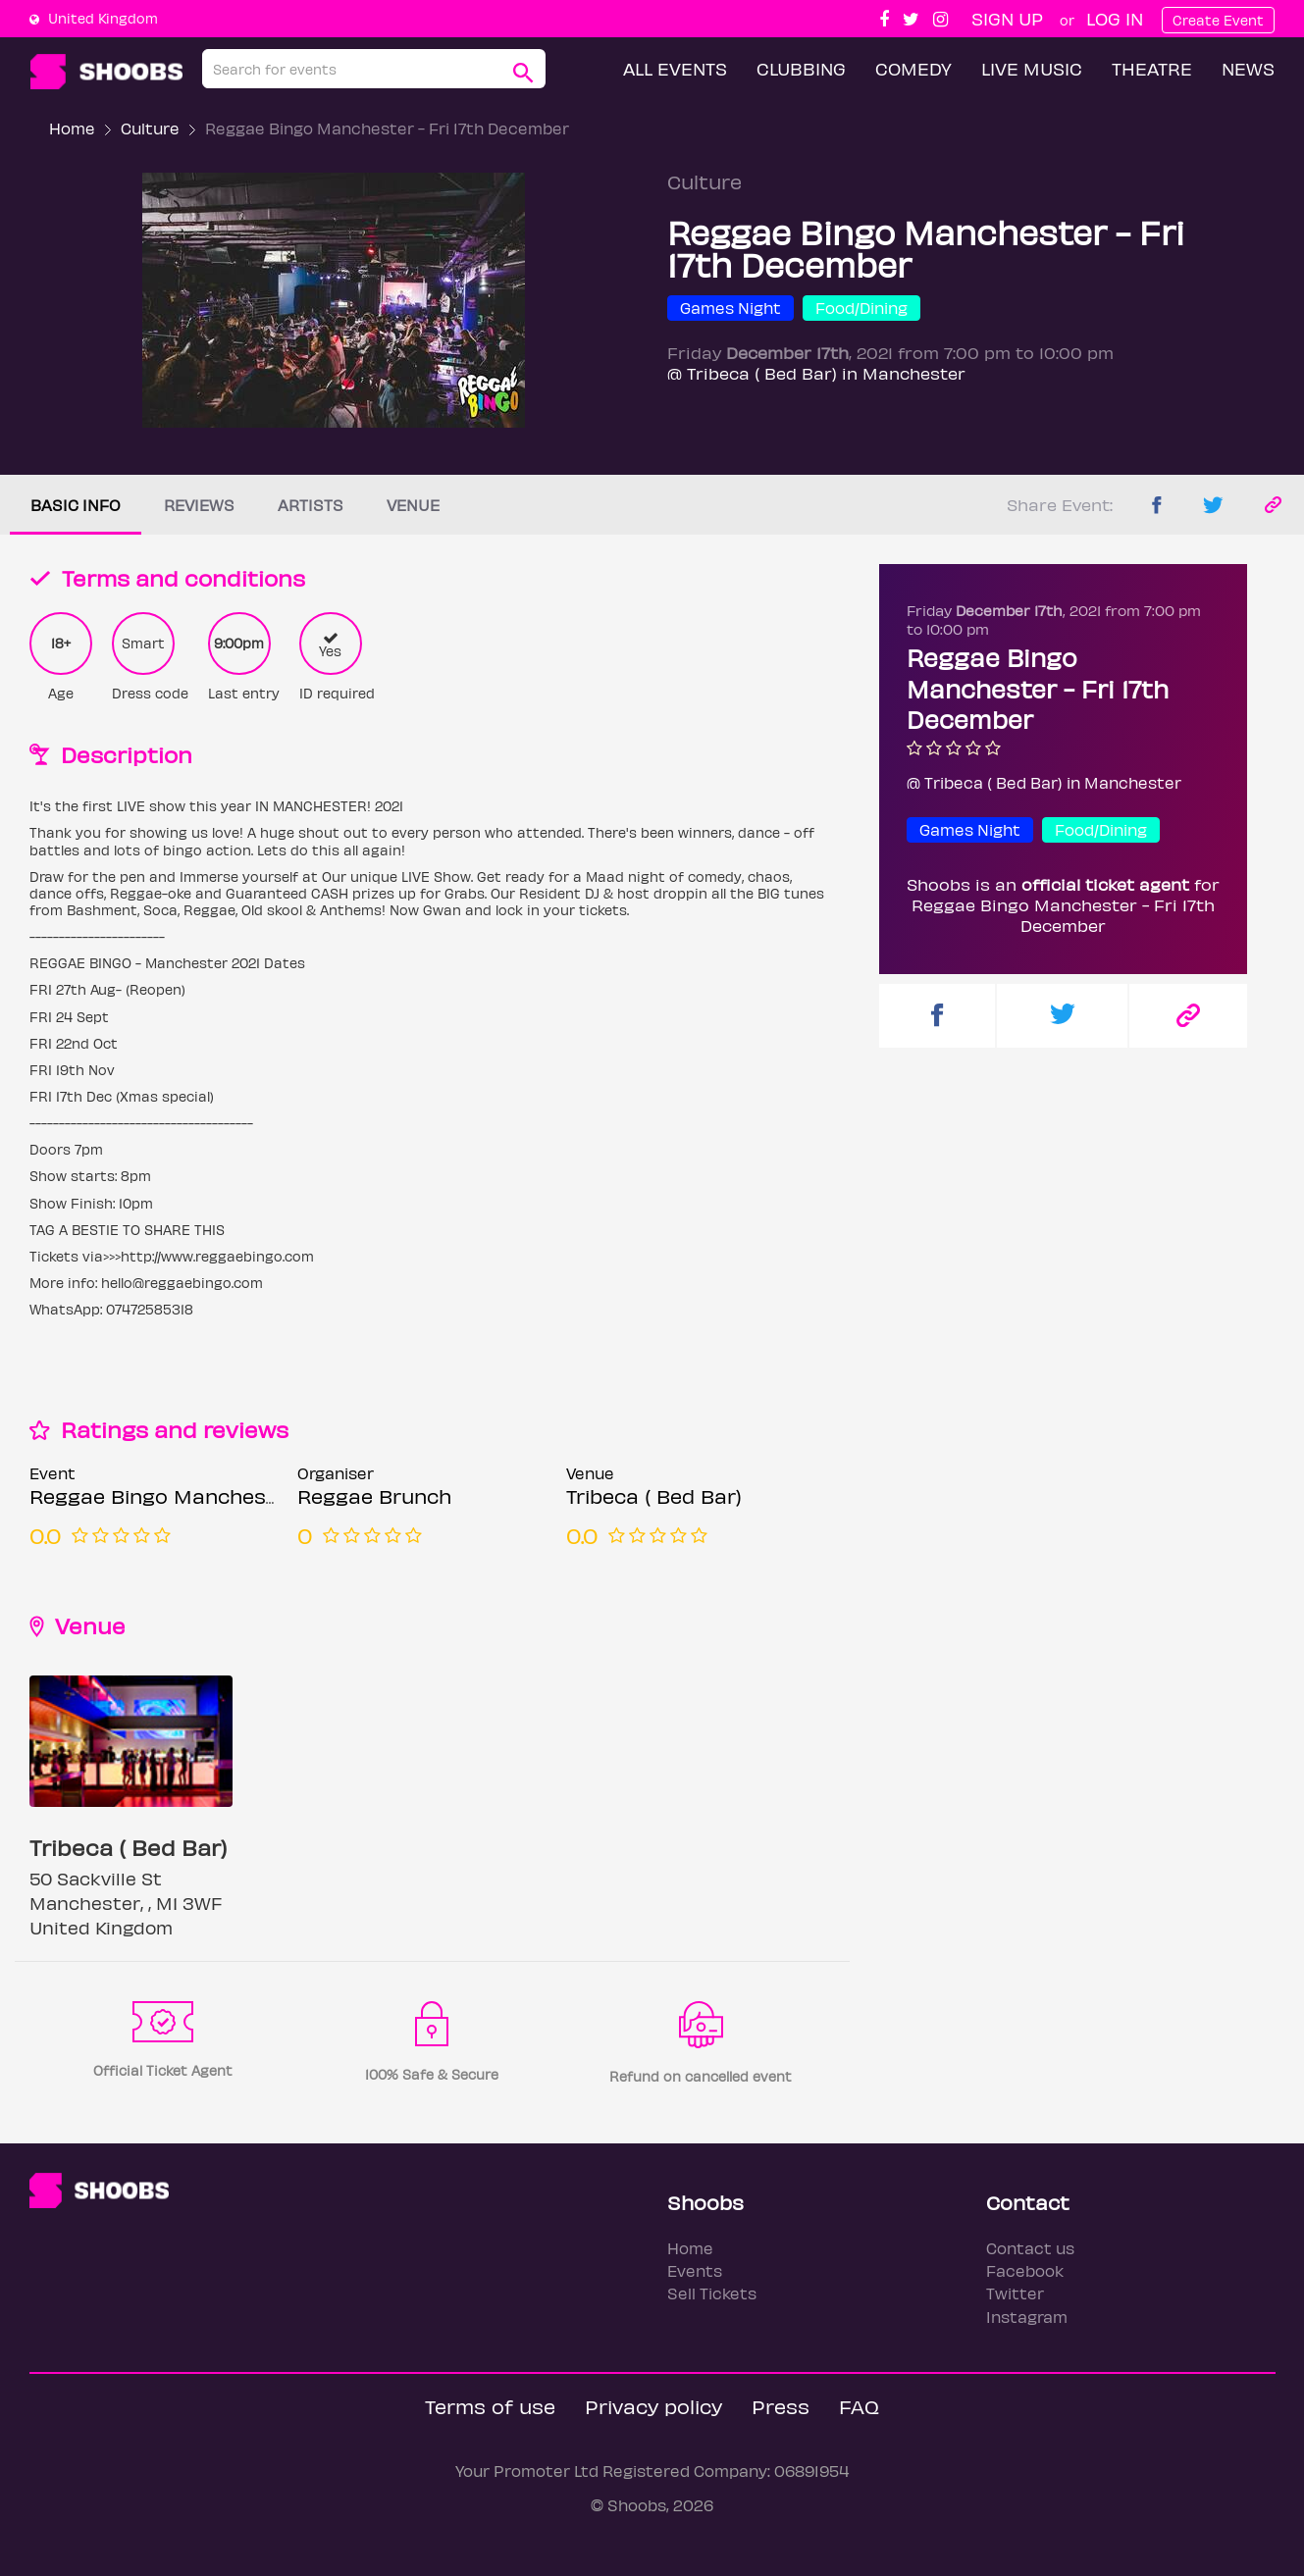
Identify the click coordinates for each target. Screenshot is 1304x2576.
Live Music (1031, 68)
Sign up (1007, 18)
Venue (413, 504)
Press (780, 2406)
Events (694, 2270)
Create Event (1218, 20)
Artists (310, 504)
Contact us (1030, 2248)
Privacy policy (653, 2406)
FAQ (859, 2406)
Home (72, 128)
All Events (675, 68)
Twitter (1015, 2293)
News (1248, 68)
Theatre (1152, 68)
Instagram (1027, 2316)
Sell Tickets (711, 2293)
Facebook (1025, 2270)
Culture (150, 128)
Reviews (199, 504)
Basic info (75, 504)
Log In (1114, 18)
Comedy (913, 68)
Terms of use (490, 2406)
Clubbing (801, 68)
